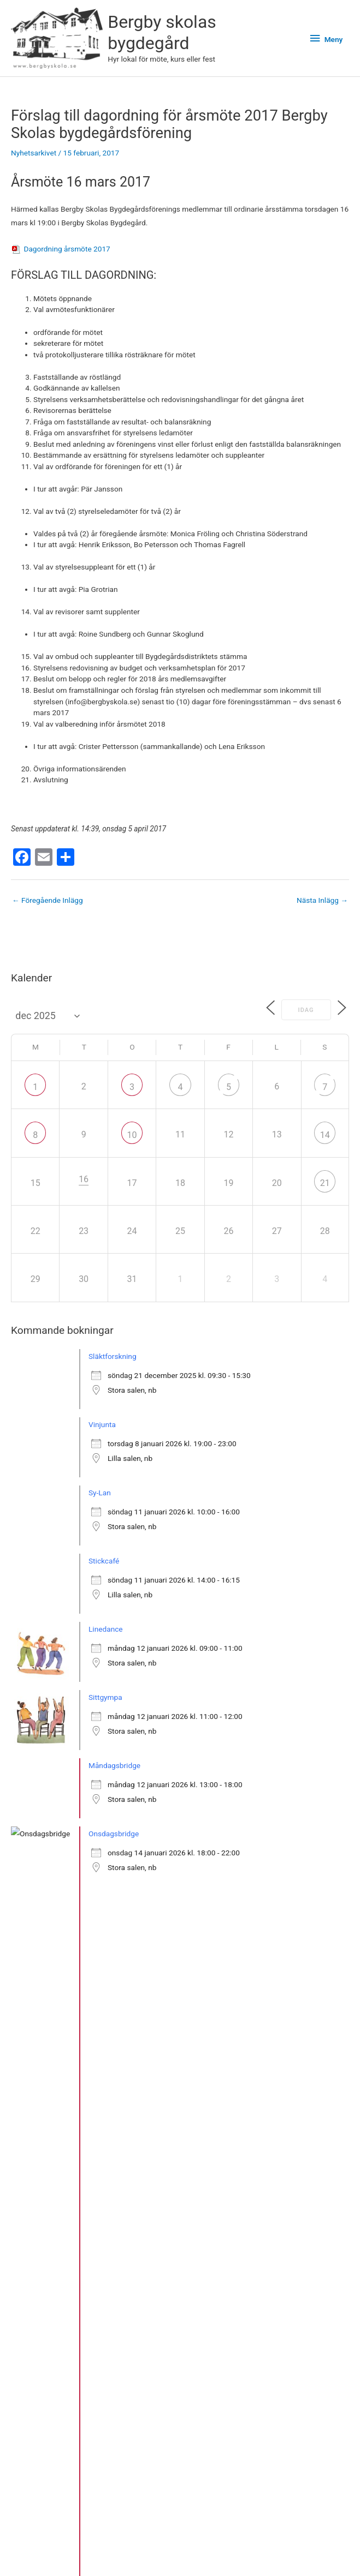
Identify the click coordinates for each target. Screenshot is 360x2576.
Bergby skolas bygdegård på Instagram (79, 2553)
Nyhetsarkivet (33, 153)
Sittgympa (105, 1697)
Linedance (105, 1629)
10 (132, 1135)
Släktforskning (112, 1356)
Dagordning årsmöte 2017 (66, 249)
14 (325, 1135)
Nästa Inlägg (322, 900)
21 (325, 1183)
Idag (302, 1010)
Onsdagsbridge (113, 1834)
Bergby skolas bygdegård (165, 32)
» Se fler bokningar (52, 1968)
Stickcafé (103, 1561)
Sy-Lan (99, 1493)
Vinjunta (102, 1425)
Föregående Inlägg (47, 900)
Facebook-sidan (179, 2553)
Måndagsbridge (114, 1766)
